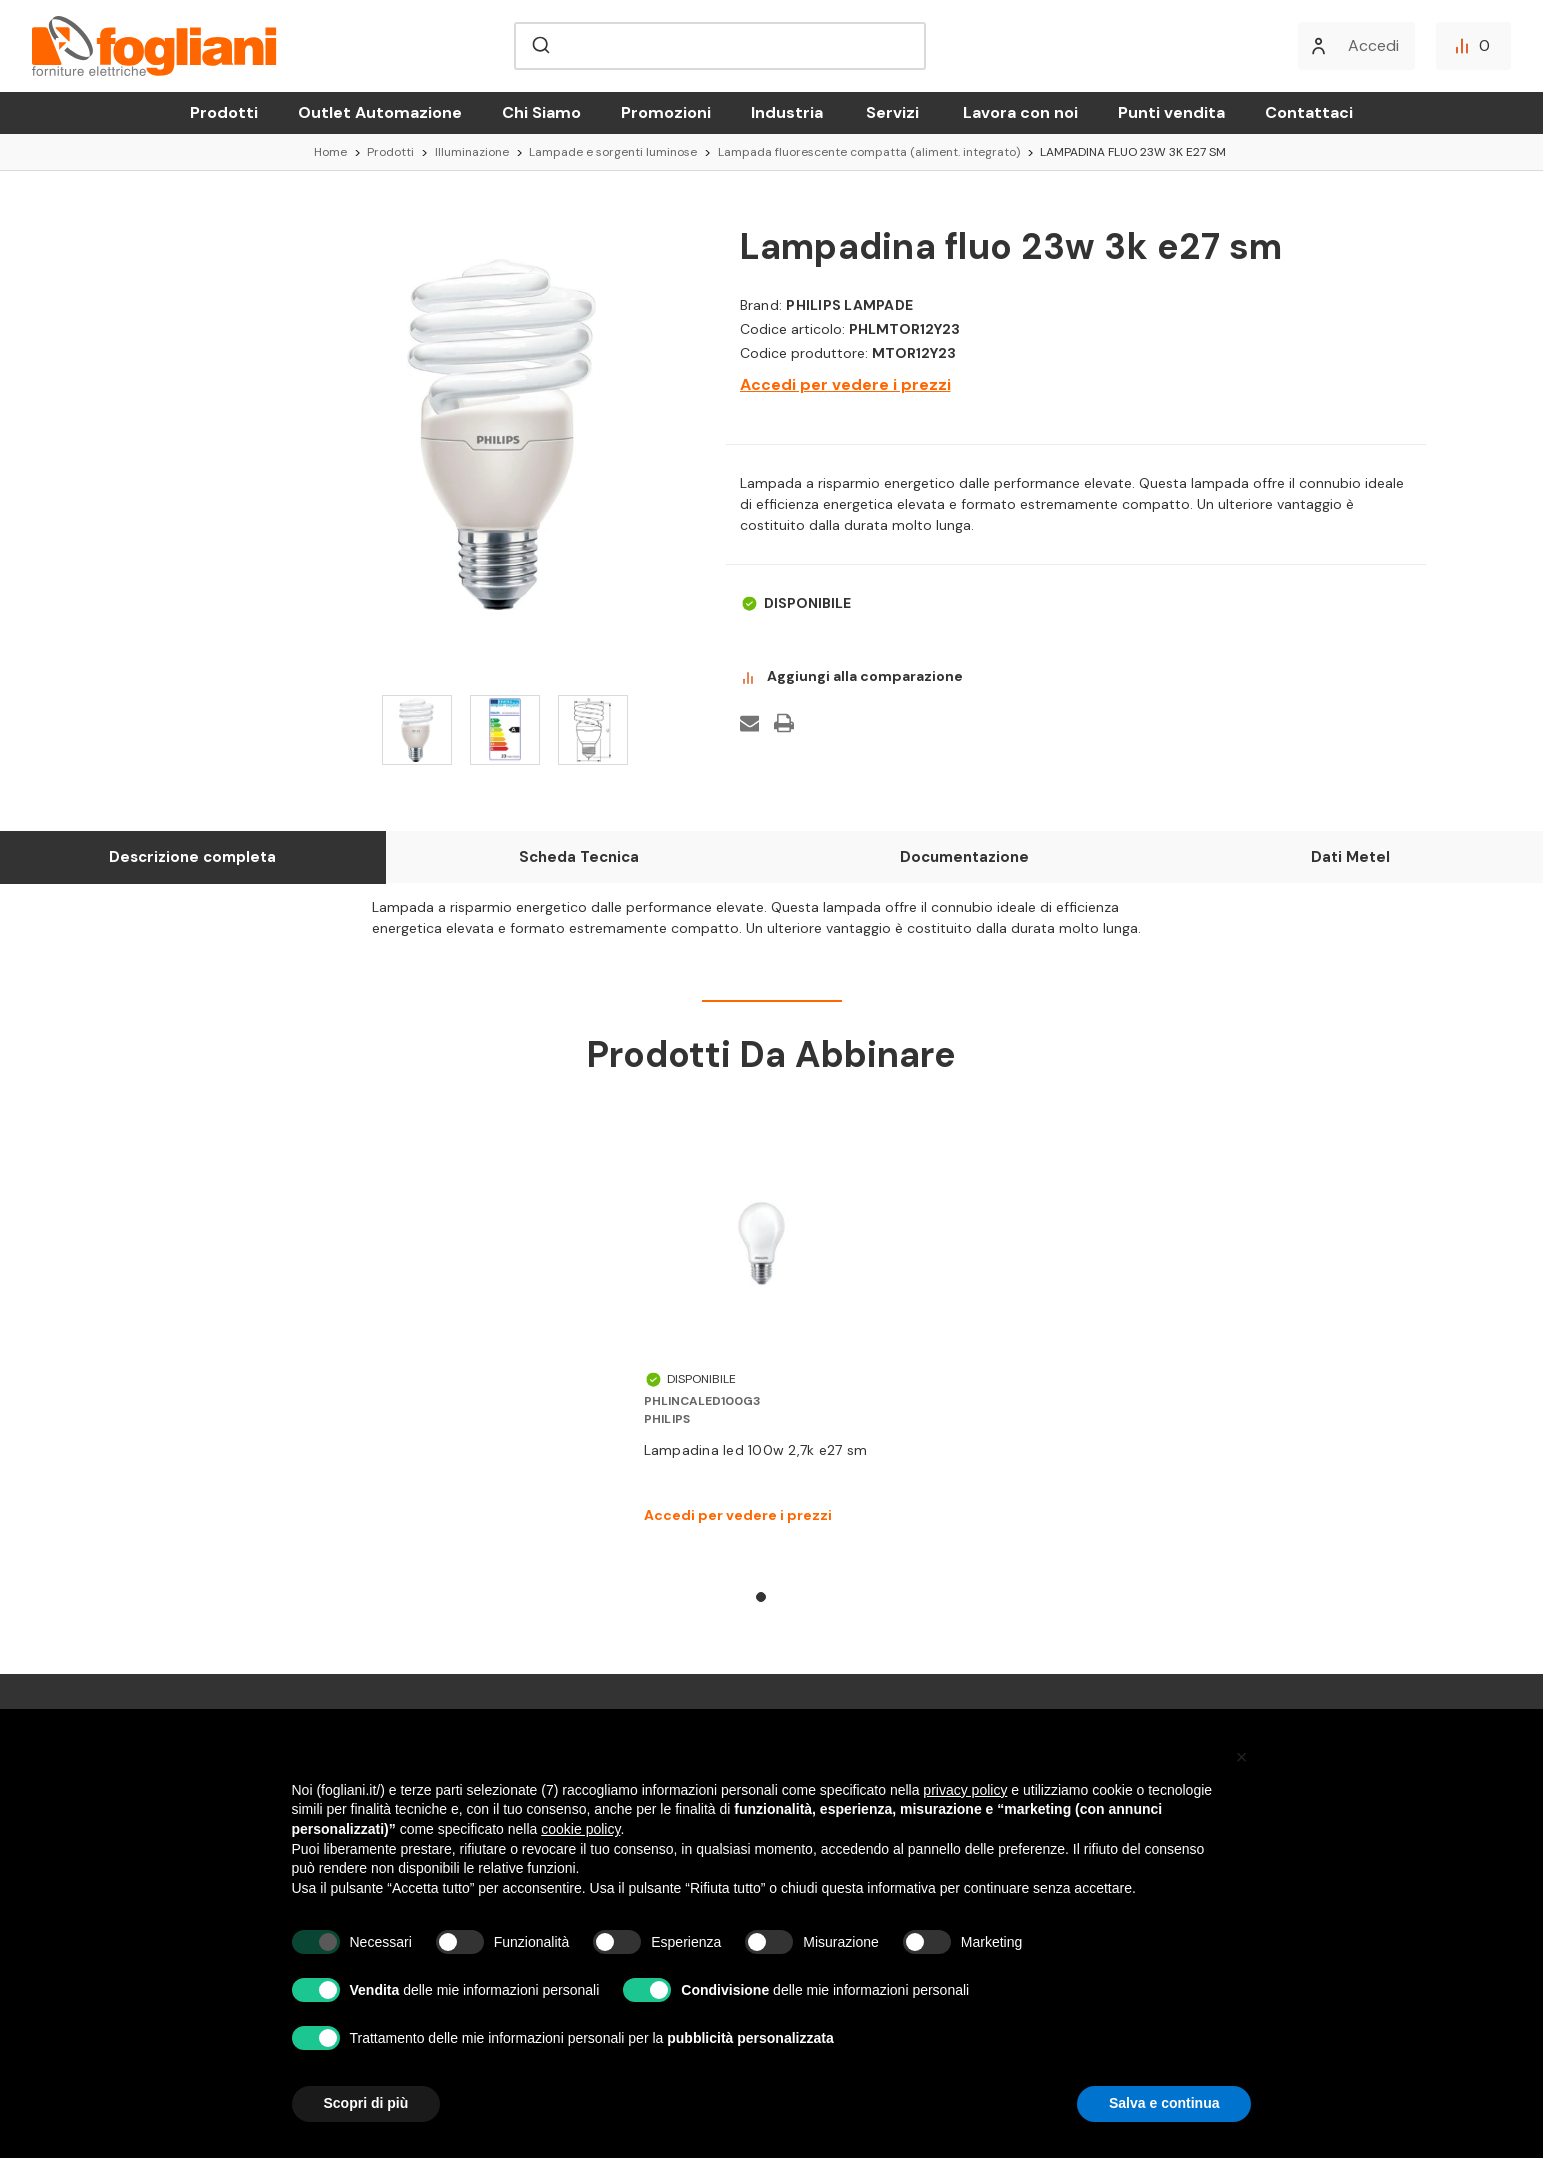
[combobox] (719, 46)
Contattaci (1309, 112)
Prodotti (224, 112)
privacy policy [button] (965, 1790)
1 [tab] (761, 1597)
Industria (787, 112)
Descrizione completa (192, 857)
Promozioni (666, 112)
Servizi (892, 112)
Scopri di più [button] (366, 2103)
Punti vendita (1171, 112)
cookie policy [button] (580, 1829)
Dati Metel (1350, 857)
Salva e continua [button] (1164, 2103)
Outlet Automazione (380, 112)
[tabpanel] (761, 1338)
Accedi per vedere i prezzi (845, 384)
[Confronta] (1473, 46)
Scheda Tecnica (579, 857)
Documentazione (964, 857)
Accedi (1373, 45)
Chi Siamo (541, 112)
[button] (1242, 1757)
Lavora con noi (1020, 112)
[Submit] (539, 46)
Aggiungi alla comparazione (851, 677)
